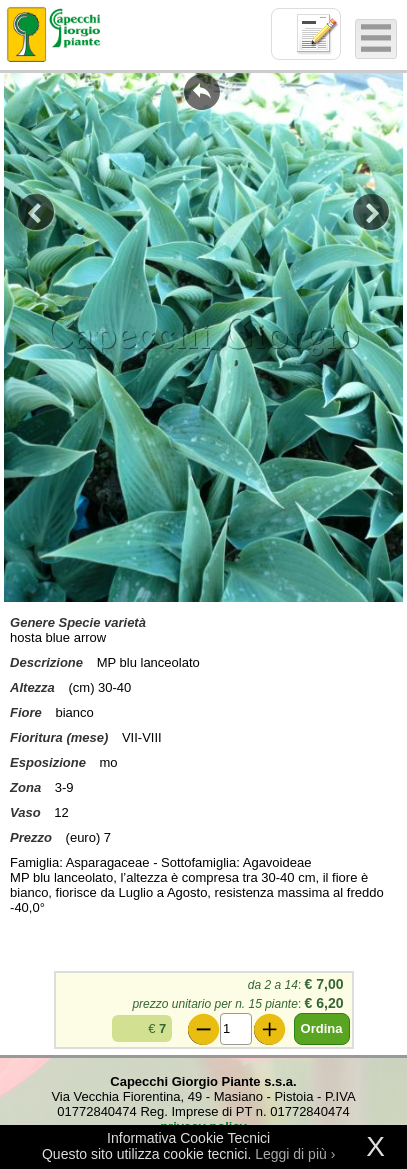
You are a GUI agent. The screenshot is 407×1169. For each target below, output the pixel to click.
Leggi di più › (295, 1154)
